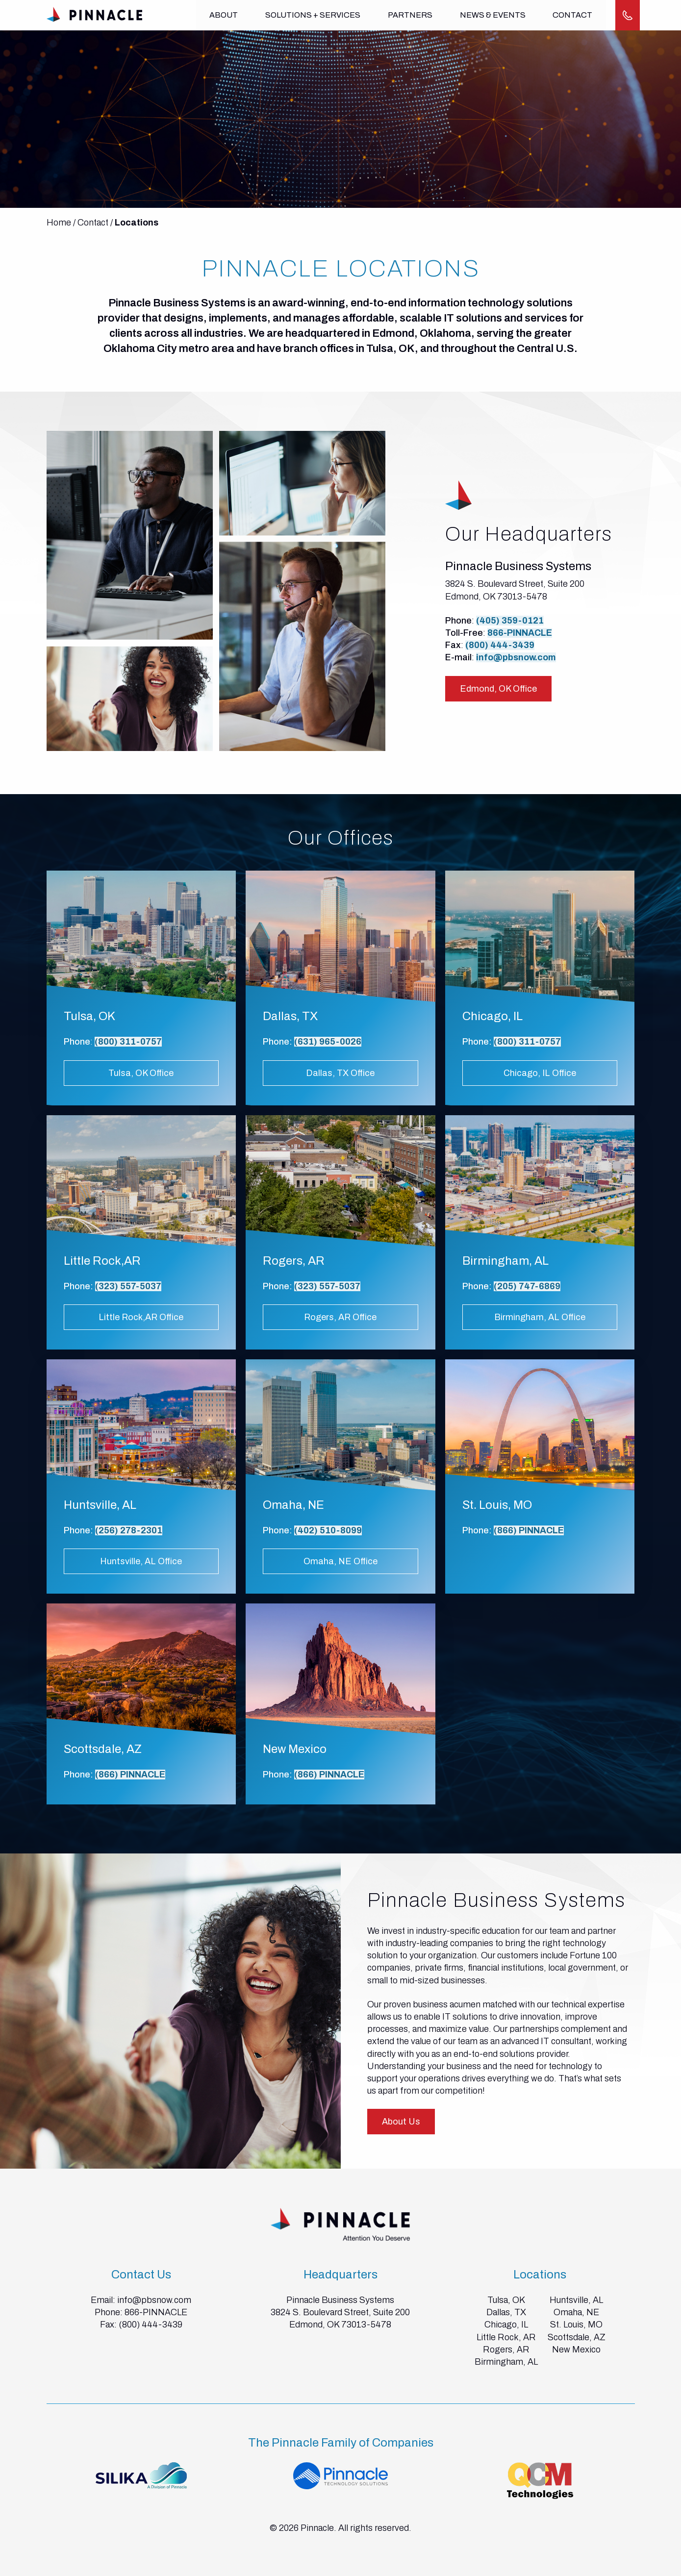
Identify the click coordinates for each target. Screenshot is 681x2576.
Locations (136, 222)
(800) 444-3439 (499, 645)
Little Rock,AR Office (141, 1317)
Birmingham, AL (506, 2362)
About (223, 15)
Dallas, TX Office (340, 1073)
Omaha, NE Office (340, 1561)
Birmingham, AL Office (539, 1317)
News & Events (492, 15)
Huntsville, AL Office (141, 1561)
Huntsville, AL (576, 2300)
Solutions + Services (312, 15)
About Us (401, 2121)
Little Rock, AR (506, 2337)
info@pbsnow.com (516, 657)
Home (59, 222)
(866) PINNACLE (529, 1530)
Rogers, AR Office (340, 1317)
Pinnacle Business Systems (340, 2300)
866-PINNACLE (519, 633)
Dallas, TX (506, 2312)
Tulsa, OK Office (141, 1073)
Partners (409, 15)
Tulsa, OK (506, 2300)
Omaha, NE (576, 2312)
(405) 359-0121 (510, 620)
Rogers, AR (506, 2349)
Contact (572, 15)
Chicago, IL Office (540, 1073)
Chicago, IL (506, 2324)
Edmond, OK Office (498, 689)
